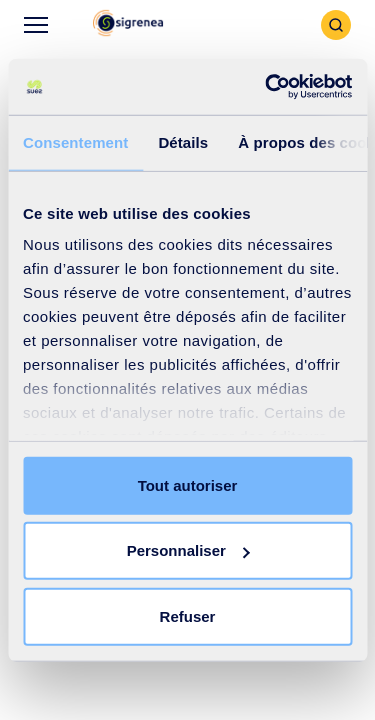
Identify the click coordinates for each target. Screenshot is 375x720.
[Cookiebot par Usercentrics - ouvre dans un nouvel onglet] (267, 87)
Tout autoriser (188, 484)
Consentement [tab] (75, 141)
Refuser (188, 615)
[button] (128, 24)
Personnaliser (188, 550)
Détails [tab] (183, 141)
